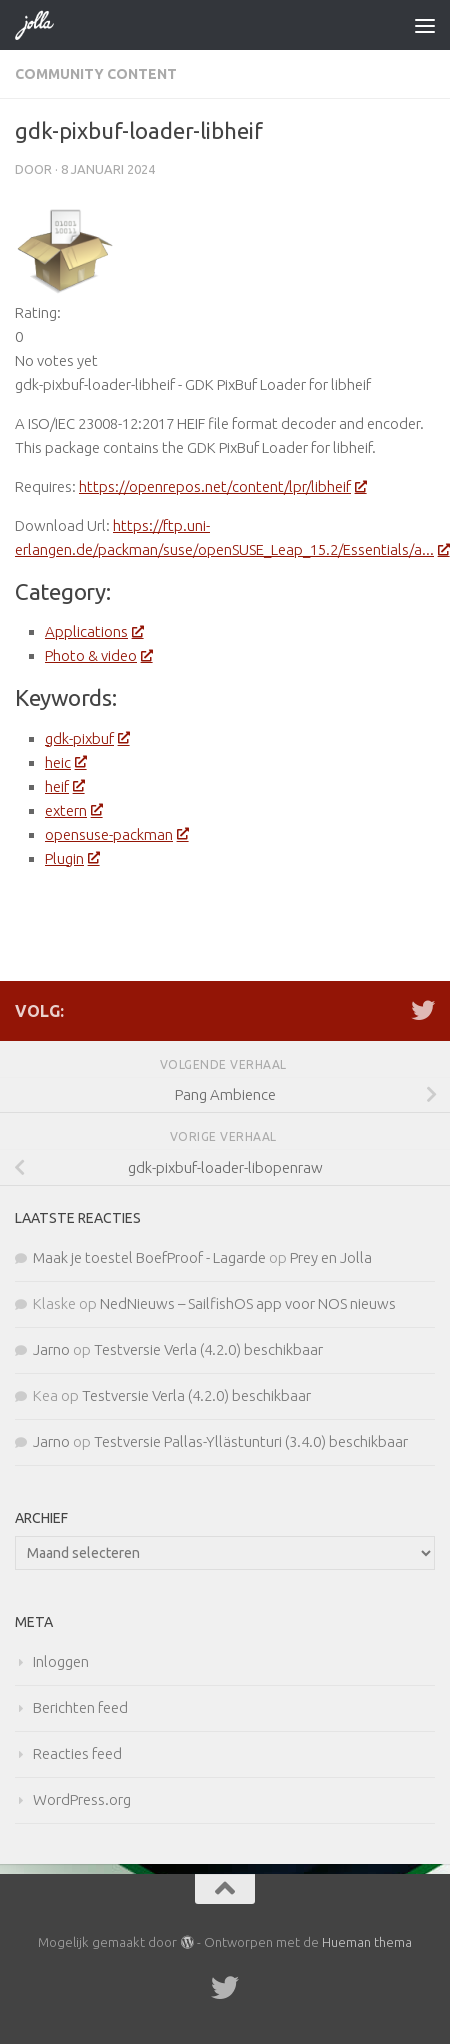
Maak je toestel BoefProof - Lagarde (149, 1257)
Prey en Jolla (331, 1257)
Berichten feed (80, 1707)
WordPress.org (82, 1799)
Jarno (51, 1349)
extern (73, 810)
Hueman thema (367, 1942)
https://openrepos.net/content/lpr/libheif (222, 486)
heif (64, 786)
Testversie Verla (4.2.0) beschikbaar (208, 1349)
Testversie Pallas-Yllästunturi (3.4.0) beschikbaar (251, 1441)
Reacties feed (77, 1753)
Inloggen (61, 1661)
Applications (93, 631)
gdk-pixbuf (86, 738)
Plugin (71, 858)
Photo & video (98, 655)
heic (65, 762)
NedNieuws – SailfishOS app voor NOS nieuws (248, 1303)
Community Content (96, 74)
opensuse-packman (116, 834)
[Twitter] (423, 1010)
